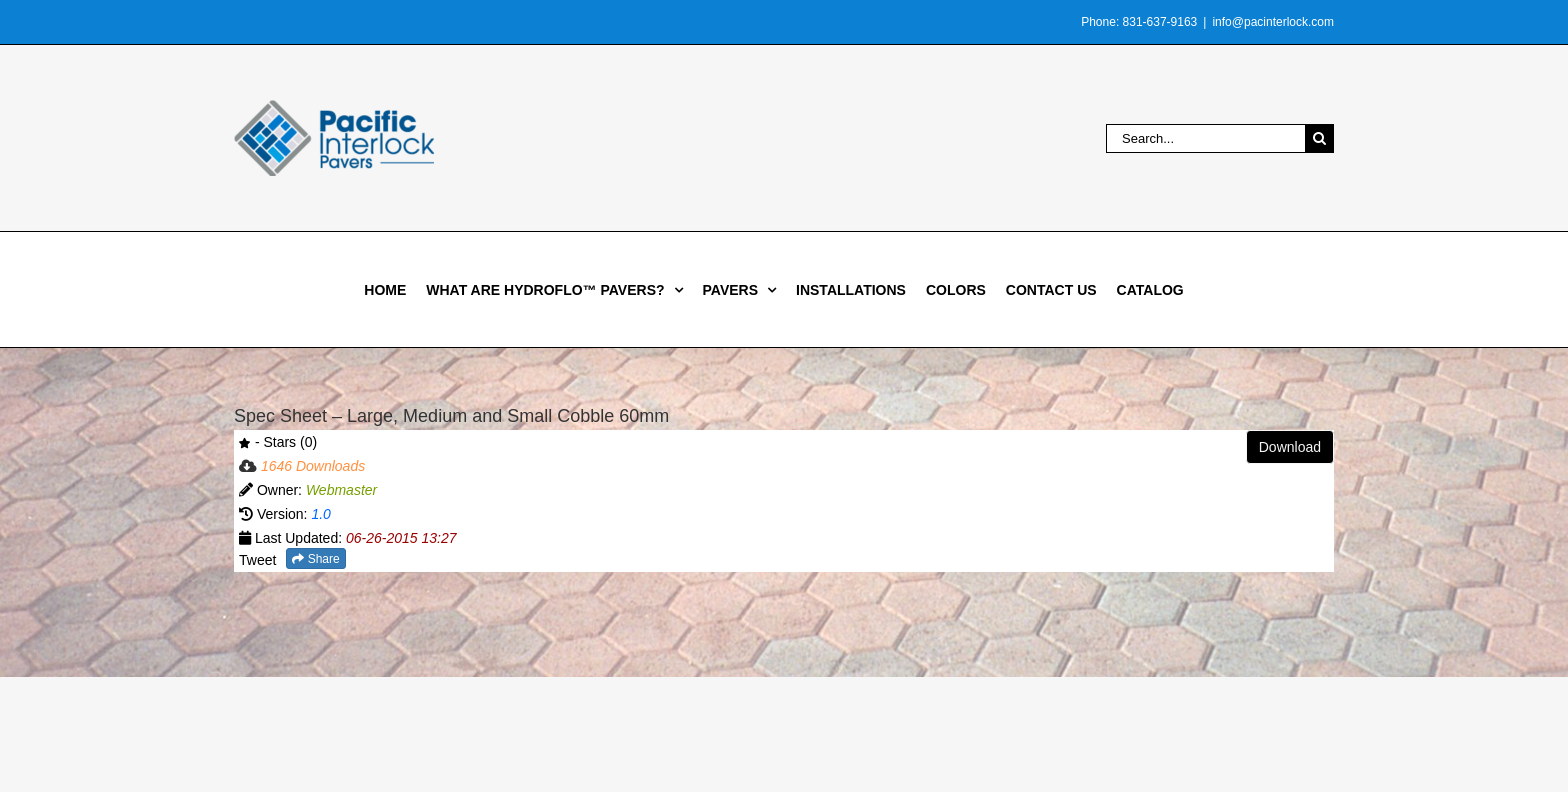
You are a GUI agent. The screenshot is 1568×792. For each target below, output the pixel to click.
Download (1290, 447)
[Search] (1319, 138)
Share (315, 559)
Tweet (257, 560)
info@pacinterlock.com (1273, 22)
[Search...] (1205, 138)
